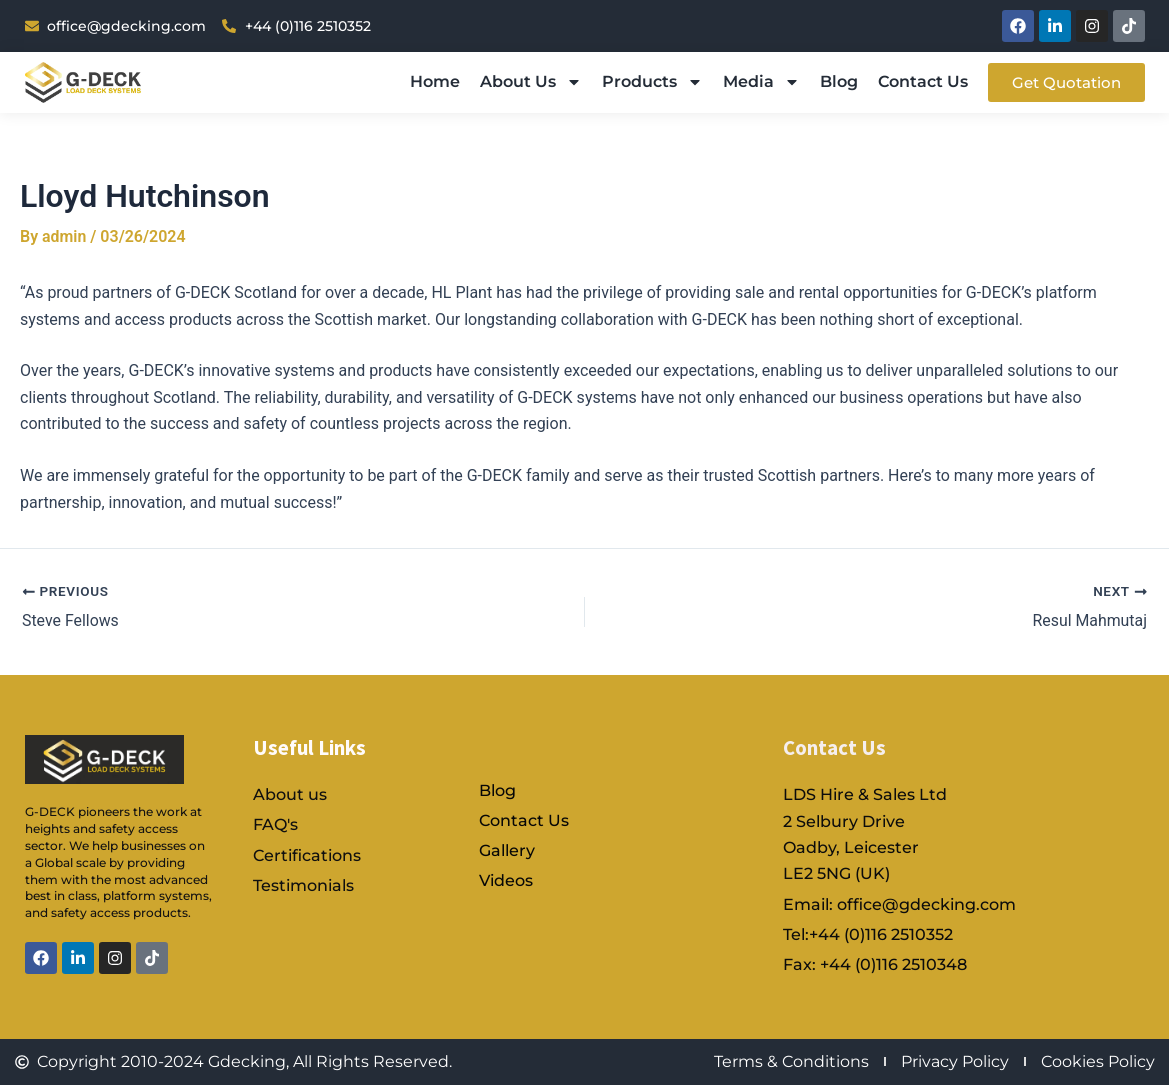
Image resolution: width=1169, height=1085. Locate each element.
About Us (531, 82)
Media (761, 82)
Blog (839, 81)
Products (652, 82)
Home (435, 81)
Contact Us (923, 81)
